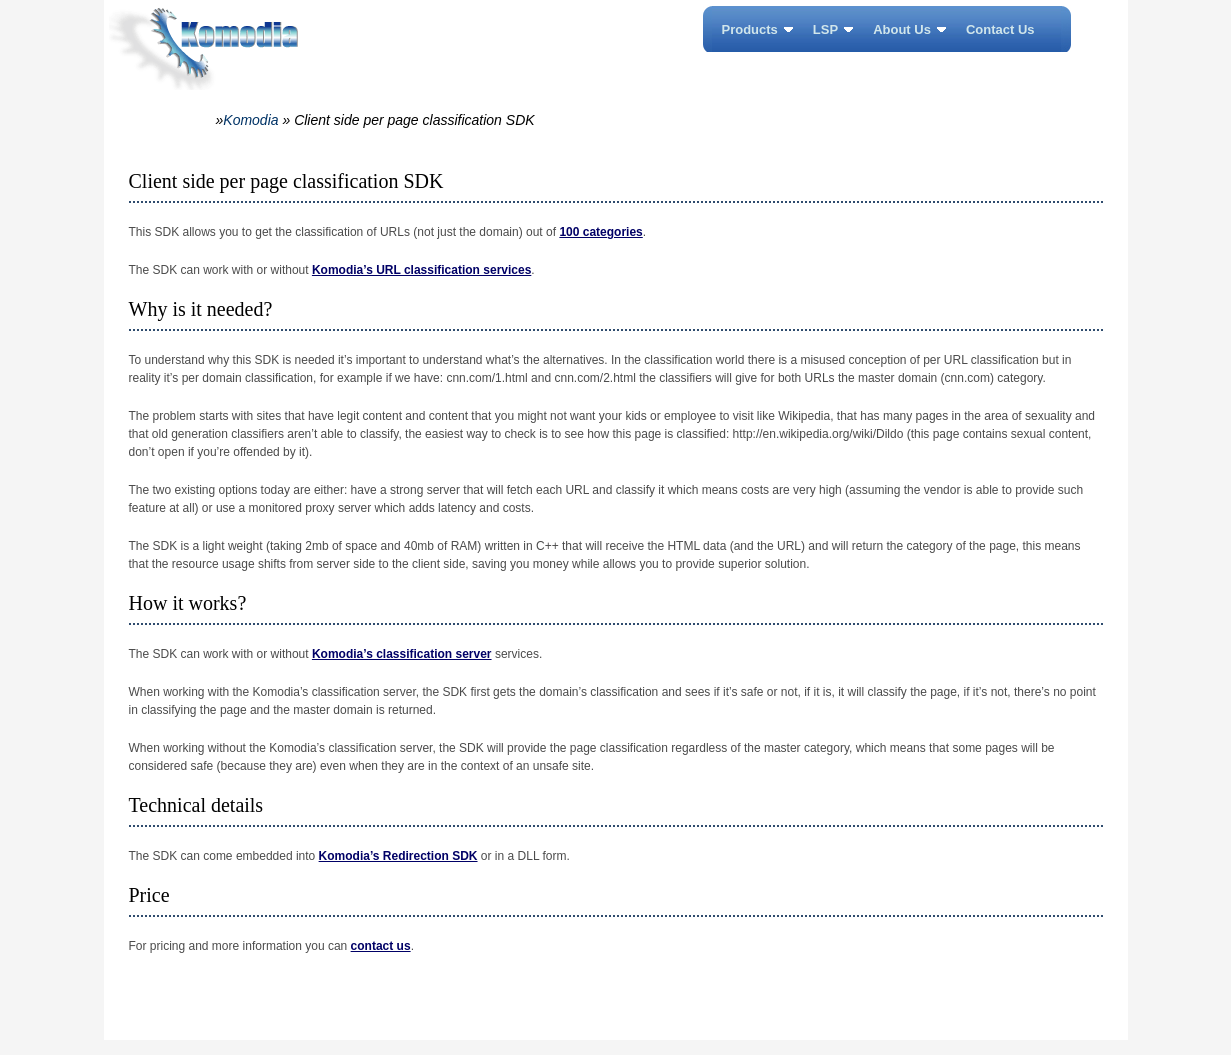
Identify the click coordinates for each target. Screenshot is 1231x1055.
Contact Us (1000, 29)
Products (750, 29)
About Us (902, 29)
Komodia (250, 120)
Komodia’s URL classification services (421, 270)
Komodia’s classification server (402, 654)
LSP (825, 29)
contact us (381, 946)
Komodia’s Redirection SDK (398, 856)
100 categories (600, 232)
